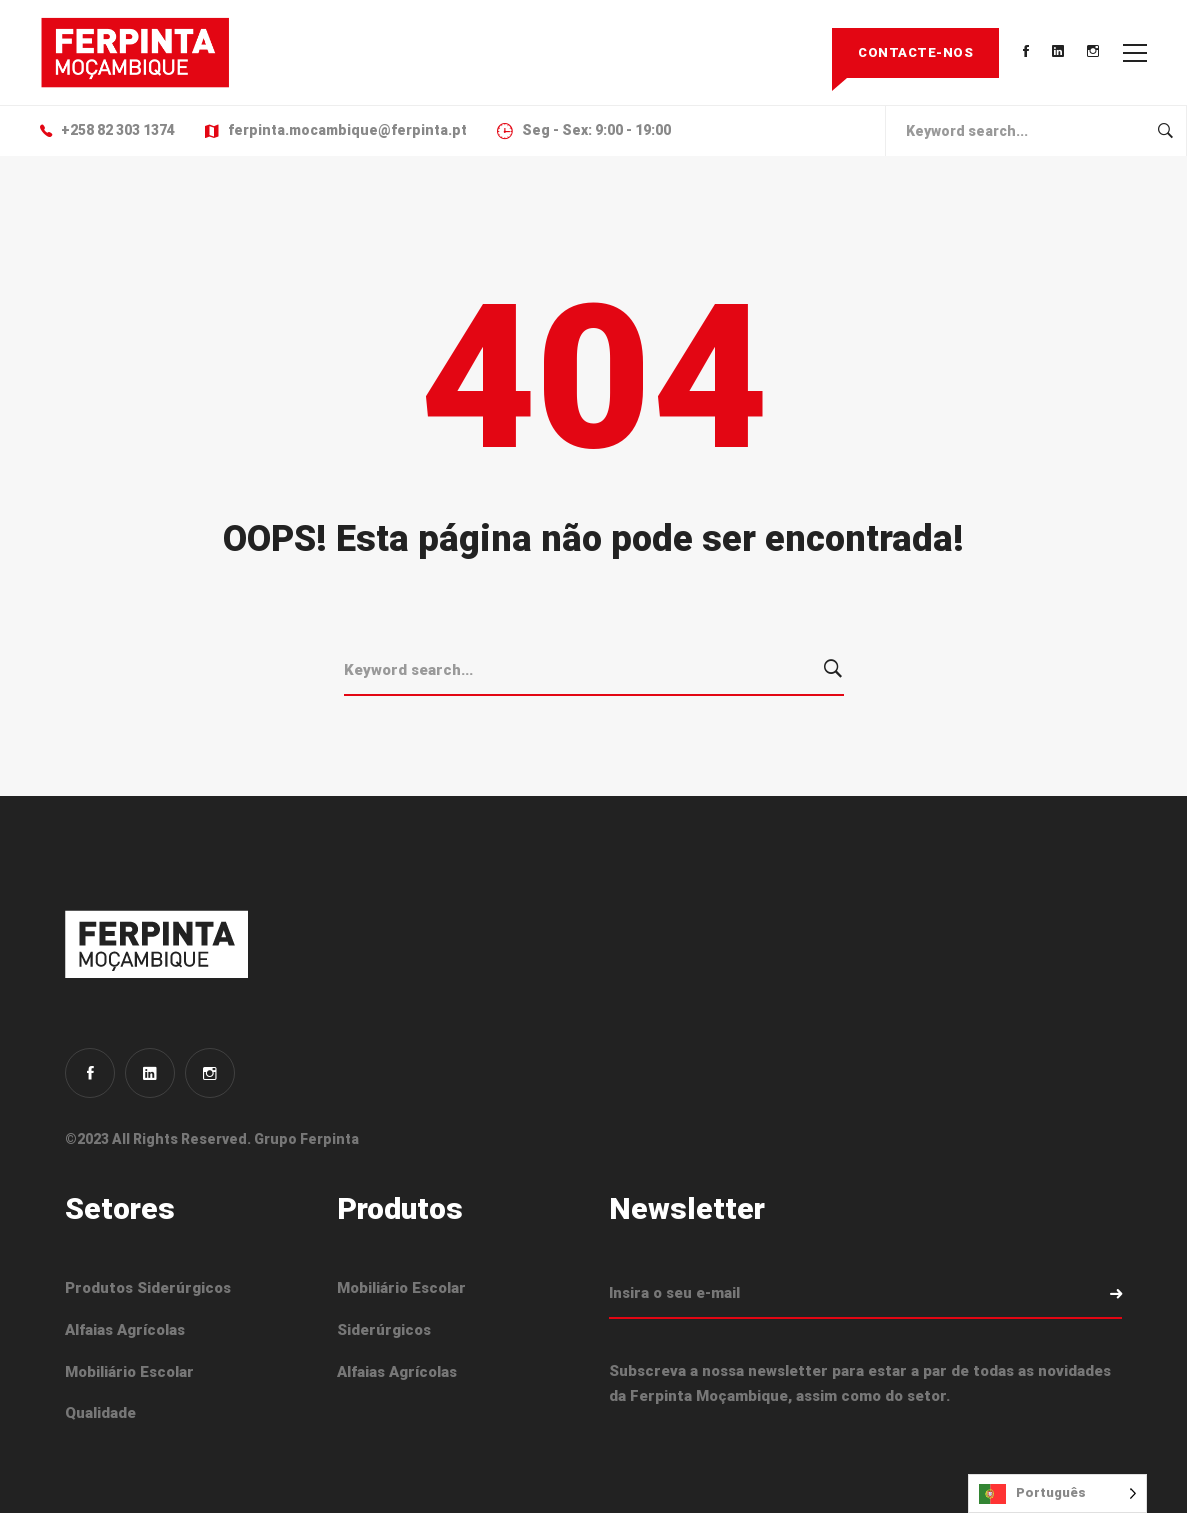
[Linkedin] (150, 1073)
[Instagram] (210, 1073)
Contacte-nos (915, 52)
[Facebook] (90, 1073)
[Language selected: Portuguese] (1057, 1493)
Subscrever (1097, 1294)
